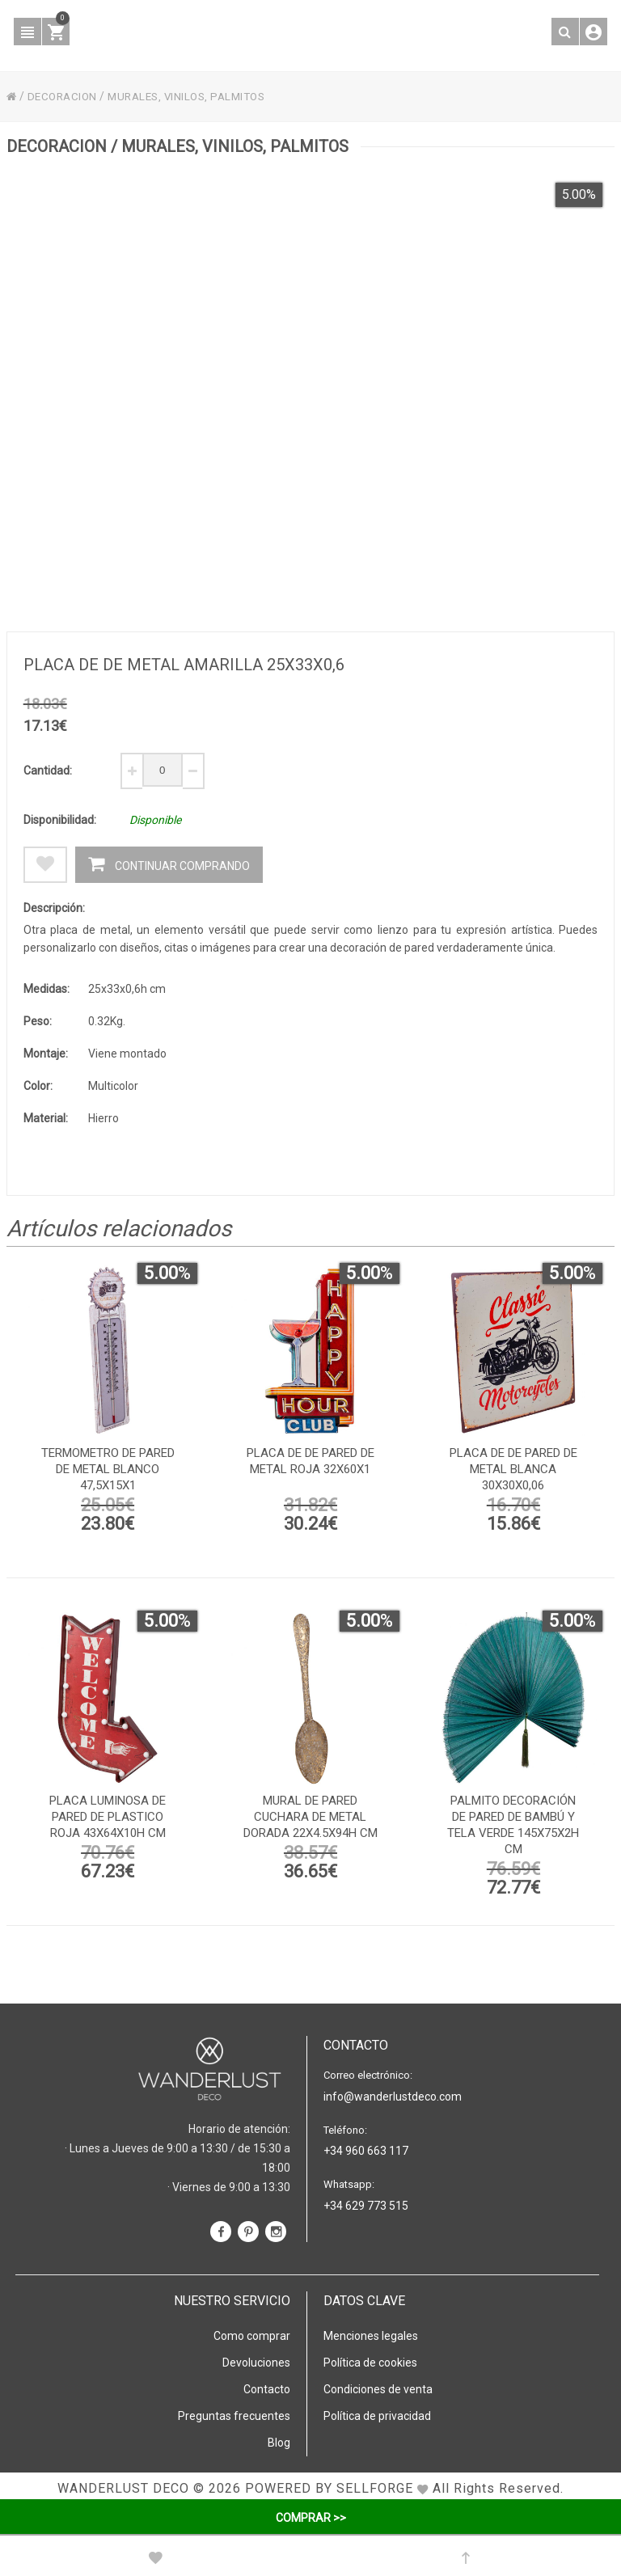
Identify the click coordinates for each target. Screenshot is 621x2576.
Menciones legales (370, 2335)
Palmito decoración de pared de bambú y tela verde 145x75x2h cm (513, 1827)
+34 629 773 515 (365, 2204)
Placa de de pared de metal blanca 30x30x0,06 (513, 1471)
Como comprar (251, 2335)
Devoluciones (256, 2361)
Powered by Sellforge (329, 2487)
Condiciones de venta (378, 2388)
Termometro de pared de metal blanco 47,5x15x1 (108, 1471)
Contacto (266, 2388)
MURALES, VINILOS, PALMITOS (196, 96)
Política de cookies (370, 2361)
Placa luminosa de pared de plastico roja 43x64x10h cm (107, 1819)
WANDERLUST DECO (123, 2487)
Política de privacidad (377, 2415)
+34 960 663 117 (365, 2149)
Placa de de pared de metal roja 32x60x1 (310, 1463)
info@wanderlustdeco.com (392, 2095)
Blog (279, 2441)
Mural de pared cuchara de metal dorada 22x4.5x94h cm (310, 1819)
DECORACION (65, 96)
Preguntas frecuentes (234, 2415)
